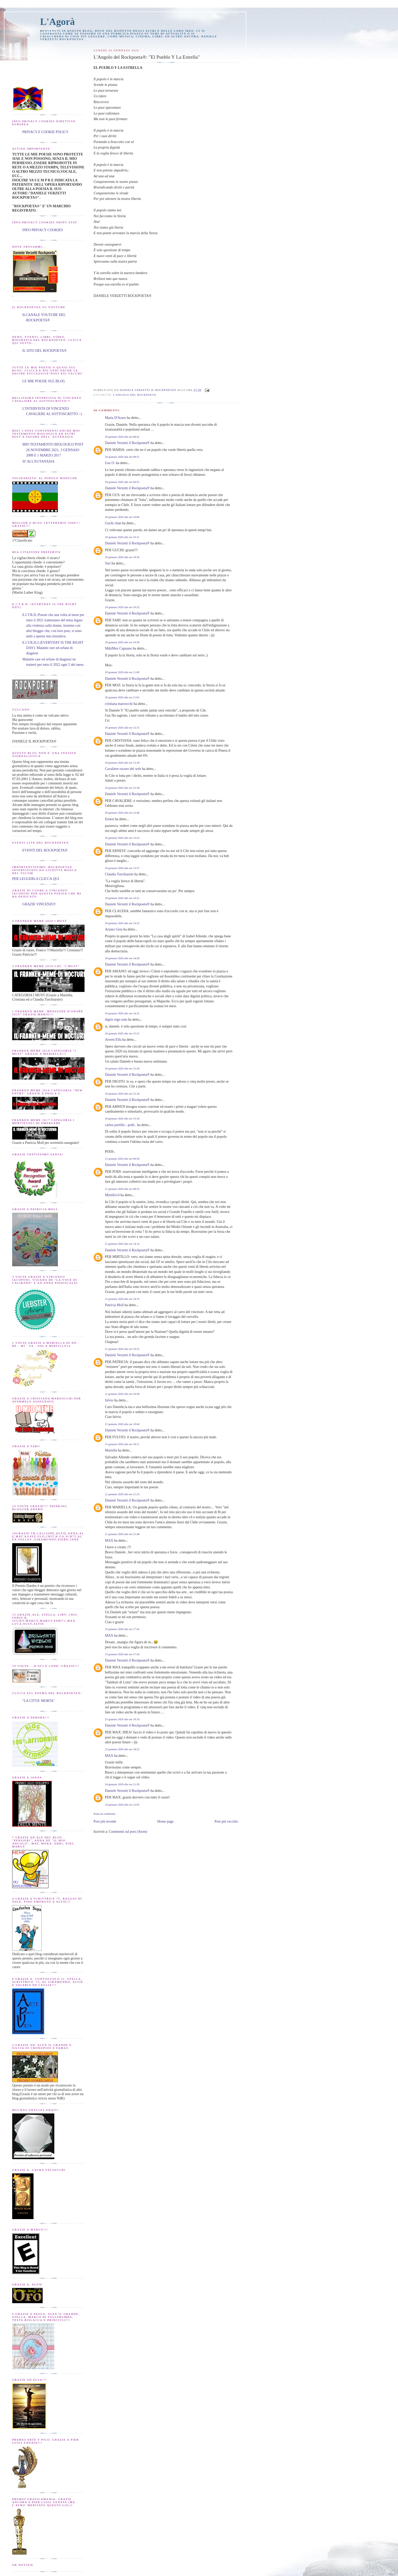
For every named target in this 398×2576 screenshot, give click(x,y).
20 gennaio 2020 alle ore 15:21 (122, 1033)
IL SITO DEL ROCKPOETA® (44, 351)
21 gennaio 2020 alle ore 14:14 (122, 1243)
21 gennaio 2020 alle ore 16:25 (122, 1348)
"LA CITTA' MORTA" (38, 1701)
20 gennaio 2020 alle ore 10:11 (122, 537)
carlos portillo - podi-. (120, 1125)
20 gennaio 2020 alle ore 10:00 (122, 516)
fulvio (109, 1400)
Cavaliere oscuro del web (123, 769)
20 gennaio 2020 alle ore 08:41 (122, 436)
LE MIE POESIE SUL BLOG (43, 381)
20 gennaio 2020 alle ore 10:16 (122, 557)
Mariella (111, 1450)
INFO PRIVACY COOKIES (42, 230)
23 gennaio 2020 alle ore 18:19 (122, 1719)
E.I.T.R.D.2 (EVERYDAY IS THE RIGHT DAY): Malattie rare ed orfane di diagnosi (52, 647)
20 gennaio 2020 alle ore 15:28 (122, 1068)
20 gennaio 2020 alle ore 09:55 (122, 481)
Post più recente (104, 1821)
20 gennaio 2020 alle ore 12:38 (122, 787)
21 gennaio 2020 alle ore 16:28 (122, 1393)
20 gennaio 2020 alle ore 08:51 (122, 456)
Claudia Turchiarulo (119, 874)
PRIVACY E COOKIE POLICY (45, 132)
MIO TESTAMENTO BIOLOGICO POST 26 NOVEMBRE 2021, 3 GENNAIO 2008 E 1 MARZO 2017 (53, 449)
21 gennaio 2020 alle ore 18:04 (122, 1424)
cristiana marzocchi (118, 704)
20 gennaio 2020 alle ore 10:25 (122, 607)
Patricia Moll (114, 1305)
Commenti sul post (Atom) (128, 1831)
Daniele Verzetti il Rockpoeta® (127, 443)
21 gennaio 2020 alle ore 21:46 (122, 1534)
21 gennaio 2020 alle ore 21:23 (122, 1494)
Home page (165, 1821)
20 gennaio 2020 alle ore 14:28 (122, 958)
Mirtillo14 (112, 1195)
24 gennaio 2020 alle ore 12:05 (122, 1804)
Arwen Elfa (113, 1039)
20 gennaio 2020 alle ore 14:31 (122, 1013)
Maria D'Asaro (115, 418)
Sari (108, 563)
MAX (109, 1540)
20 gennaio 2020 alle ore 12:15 (122, 727)
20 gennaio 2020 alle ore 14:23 (122, 923)
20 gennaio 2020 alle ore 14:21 (122, 897)
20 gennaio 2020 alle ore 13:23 (122, 837)
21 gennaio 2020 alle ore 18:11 (122, 1444)
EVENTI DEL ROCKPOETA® (45, 850)
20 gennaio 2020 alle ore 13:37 (122, 868)
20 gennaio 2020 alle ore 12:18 (122, 762)
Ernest (109, 819)
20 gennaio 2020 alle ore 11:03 (122, 697)
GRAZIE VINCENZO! (39, 904)
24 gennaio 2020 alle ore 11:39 (122, 1784)
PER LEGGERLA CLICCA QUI (35, 879)
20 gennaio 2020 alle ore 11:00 (122, 672)
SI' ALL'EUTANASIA (38, 461)
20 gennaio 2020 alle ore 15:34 (122, 1093)
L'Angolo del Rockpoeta (134, 394)
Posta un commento (104, 1813)
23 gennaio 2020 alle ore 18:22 (122, 1749)
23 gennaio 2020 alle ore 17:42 (122, 1629)
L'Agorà (57, 21)
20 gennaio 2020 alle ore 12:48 (122, 812)
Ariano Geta (113, 929)
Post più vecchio (226, 1821)
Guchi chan (113, 523)
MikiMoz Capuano (118, 648)
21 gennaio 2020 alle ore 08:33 (122, 1188)
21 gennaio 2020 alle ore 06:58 (122, 1158)
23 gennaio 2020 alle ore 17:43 (122, 1654)
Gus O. (110, 463)
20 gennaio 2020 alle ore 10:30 (122, 642)
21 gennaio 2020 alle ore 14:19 (122, 1298)
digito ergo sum (116, 1019)
